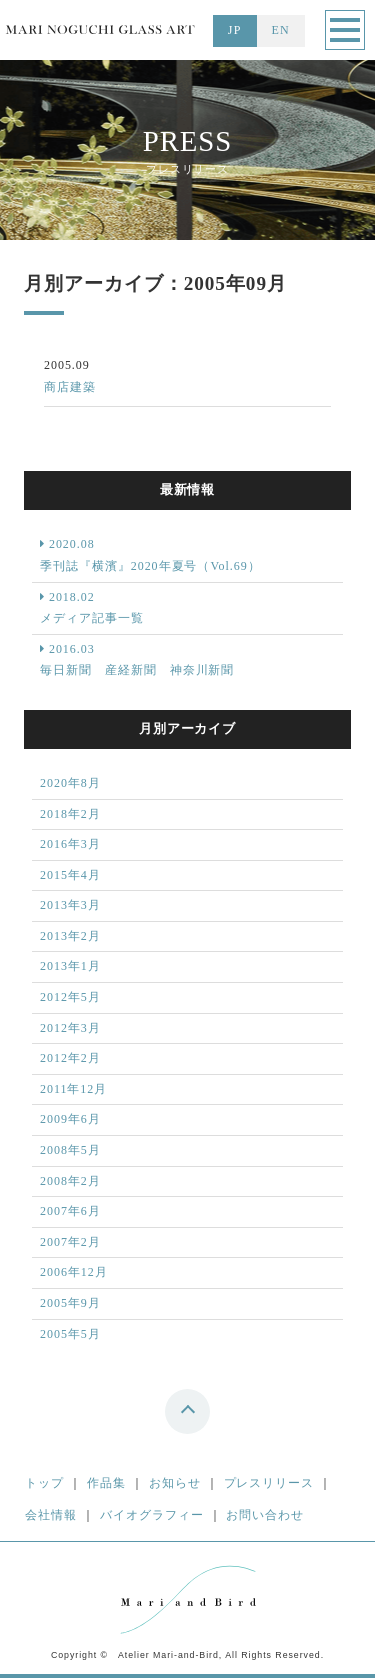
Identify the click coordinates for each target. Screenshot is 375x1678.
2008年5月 (70, 1150)
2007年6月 (70, 1211)
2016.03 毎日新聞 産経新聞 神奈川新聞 (137, 660)
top (190, 1415)
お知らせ (175, 1483)
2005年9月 (70, 1303)
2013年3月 (70, 905)
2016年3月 (70, 844)
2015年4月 (70, 875)
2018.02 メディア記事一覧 (92, 608)
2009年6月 (70, 1119)
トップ (44, 1483)
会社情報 (51, 1515)
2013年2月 (70, 936)
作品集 (106, 1483)
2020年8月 (70, 783)
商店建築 (70, 387)
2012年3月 (70, 1028)
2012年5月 (70, 997)
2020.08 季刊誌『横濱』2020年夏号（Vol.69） (150, 555)
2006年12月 (74, 1272)
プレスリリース (269, 1483)
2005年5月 (70, 1334)
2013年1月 (70, 966)
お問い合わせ (265, 1515)
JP (235, 30)
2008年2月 (70, 1181)
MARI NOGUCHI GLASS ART (100, 38)
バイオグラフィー (152, 1515)
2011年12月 (73, 1089)
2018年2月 (70, 814)
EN (281, 30)
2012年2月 (70, 1058)
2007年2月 (70, 1242)
